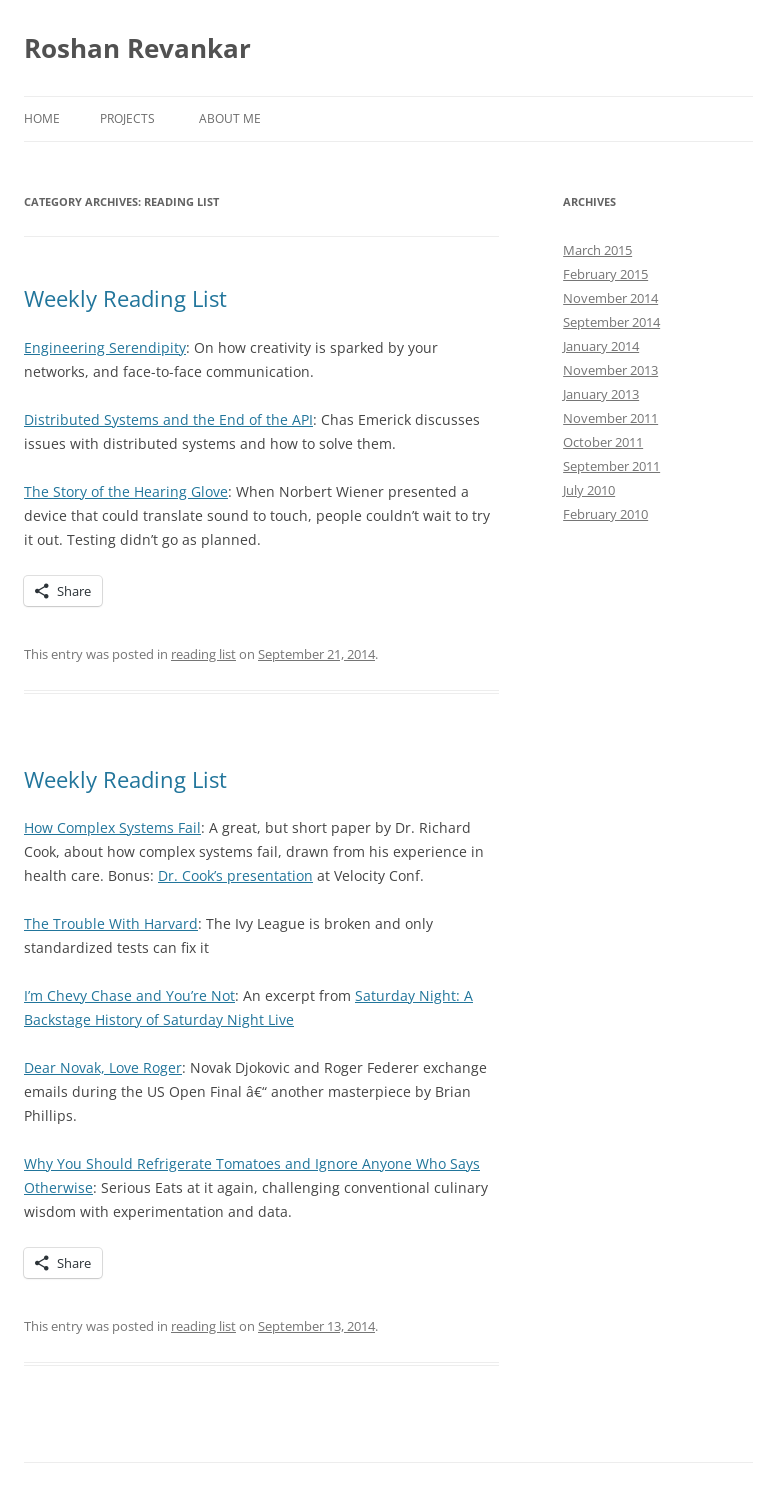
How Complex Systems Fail (112, 827)
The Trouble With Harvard (111, 923)
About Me (230, 118)
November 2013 (610, 370)
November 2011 (610, 418)
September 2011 (611, 466)
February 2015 (605, 274)
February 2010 (605, 514)
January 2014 (601, 346)
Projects (127, 118)
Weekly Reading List (125, 298)
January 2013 (601, 394)
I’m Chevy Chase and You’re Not (129, 995)
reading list (203, 654)
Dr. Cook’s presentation (235, 875)
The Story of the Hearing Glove (126, 491)
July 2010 (589, 490)
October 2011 (603, 442)
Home (42, 118)
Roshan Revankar (137, 48)
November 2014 (610, 298)
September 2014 (611, 322)
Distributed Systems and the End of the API (168, 419)
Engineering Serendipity (105, 347)
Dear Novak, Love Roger (103, 1067)
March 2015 (597, 250)
